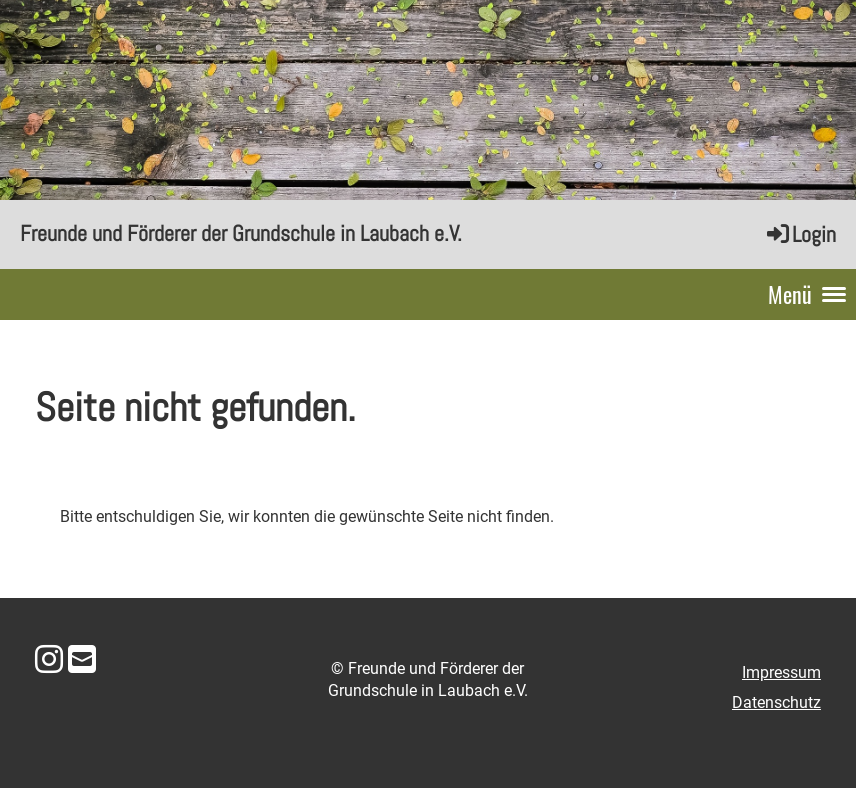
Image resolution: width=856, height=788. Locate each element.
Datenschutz (776, 702)
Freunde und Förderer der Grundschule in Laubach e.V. (241, 233)
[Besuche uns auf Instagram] (49, 660)
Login (800, 234)
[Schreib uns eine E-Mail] (82, 660)
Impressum (781, 672)
